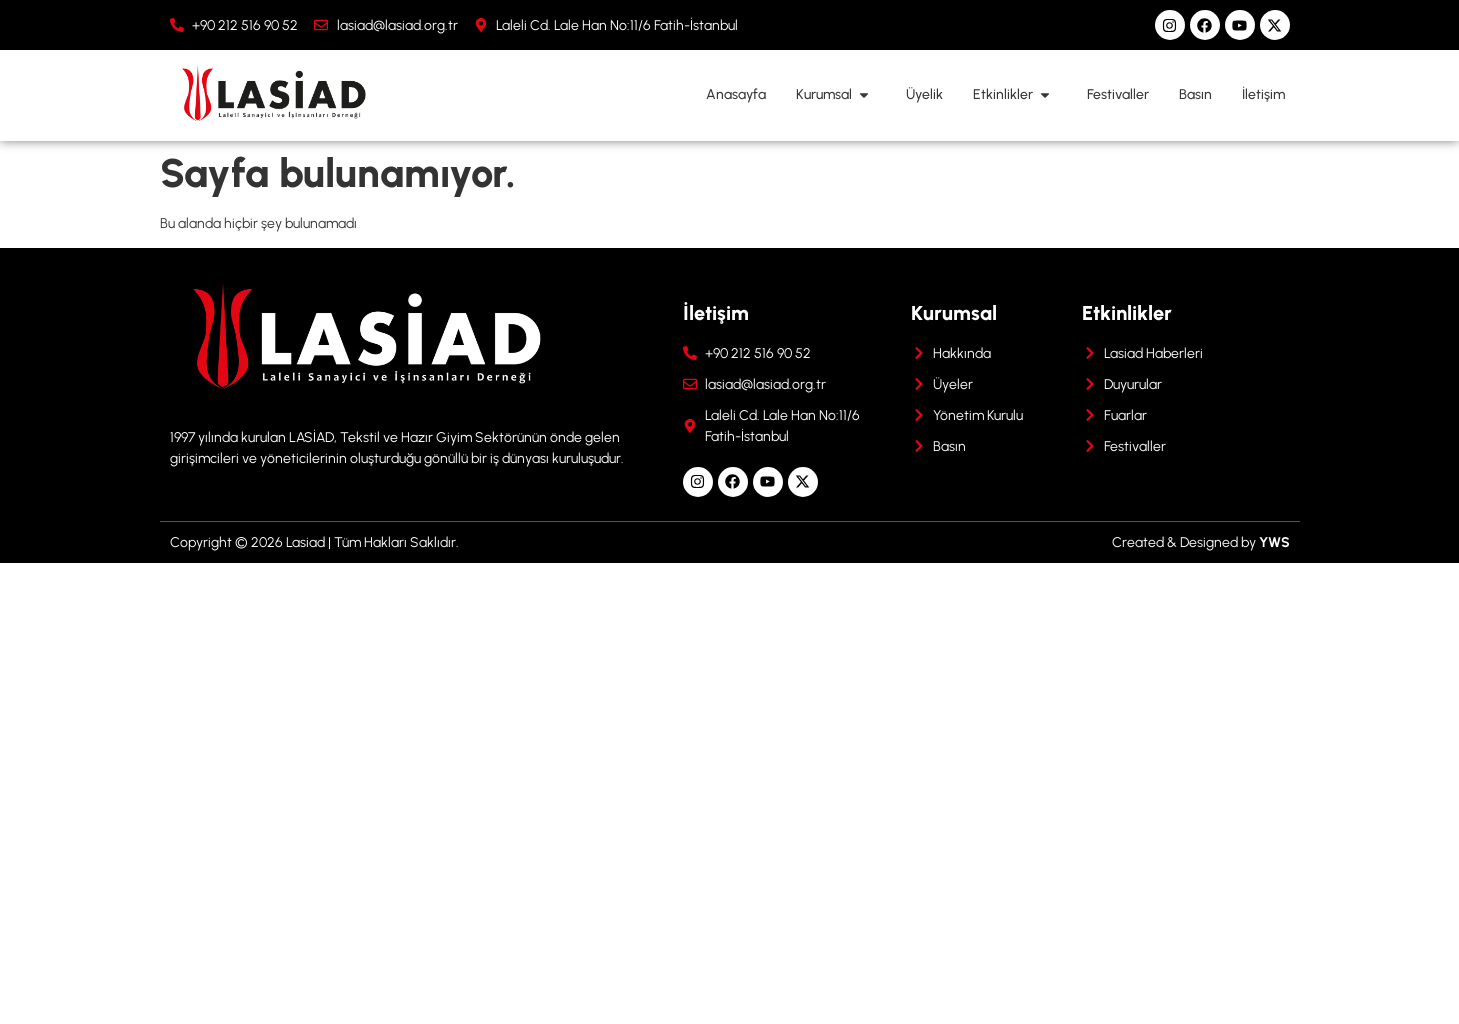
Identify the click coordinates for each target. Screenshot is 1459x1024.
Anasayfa (736, 94)
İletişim (1263, 94)
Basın (1195, 94)
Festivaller (1118, 94)
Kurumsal (836, 95)
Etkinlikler (1015, 95)
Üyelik (924, 94)
